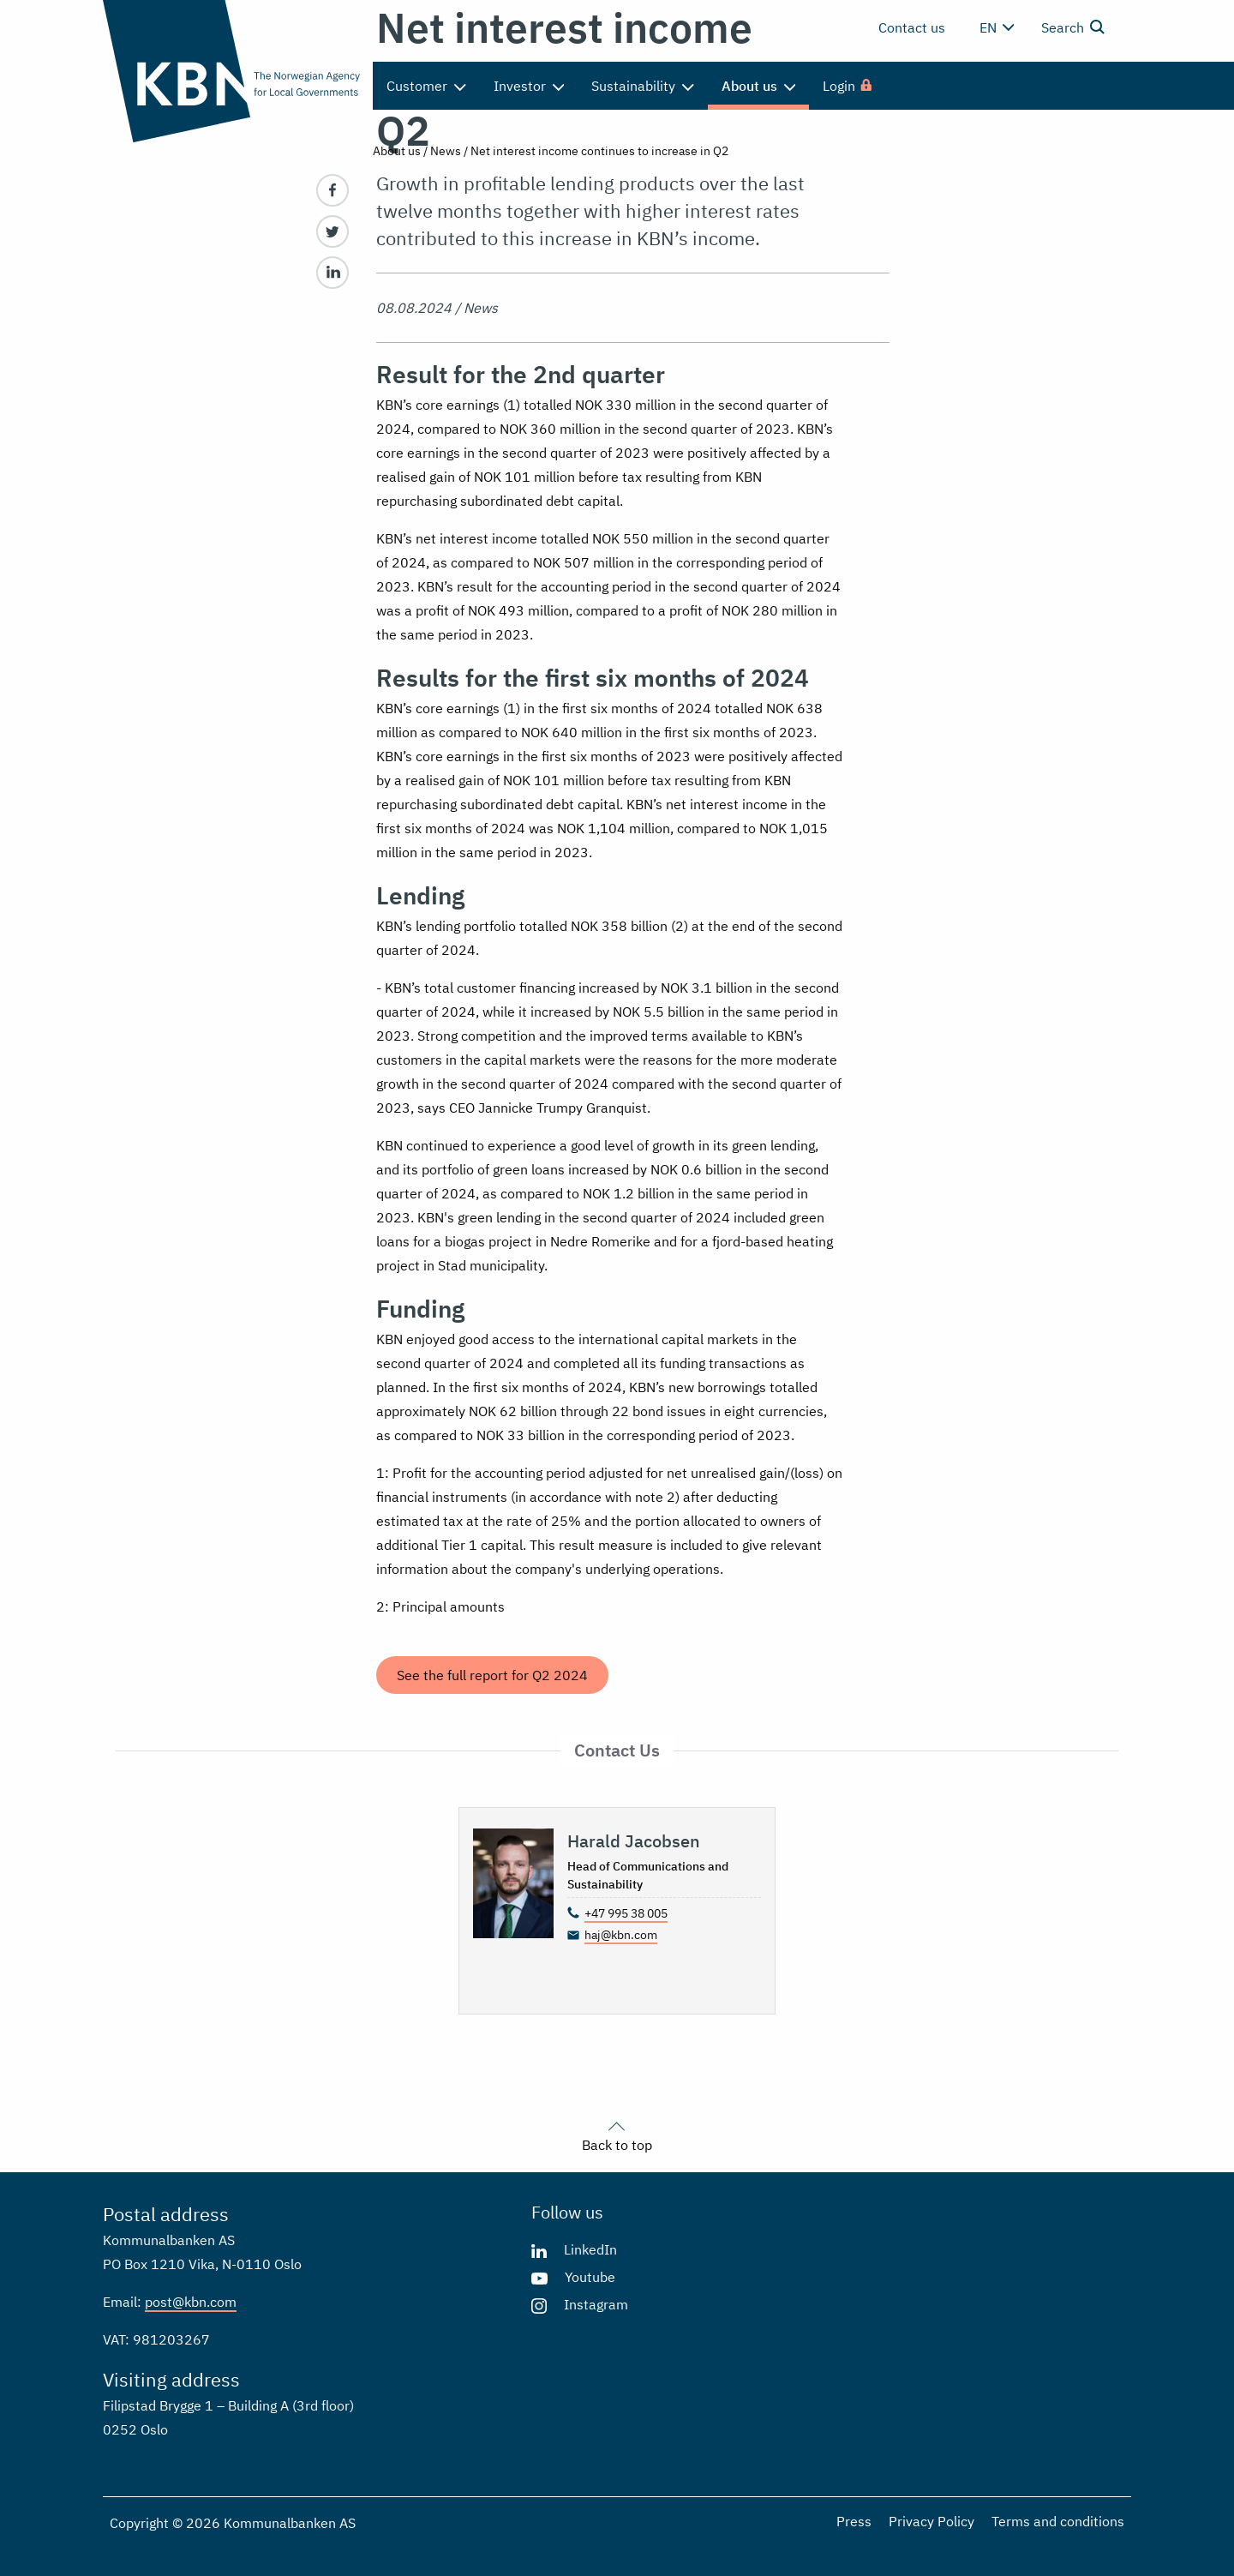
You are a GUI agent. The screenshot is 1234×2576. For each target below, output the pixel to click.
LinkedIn (590, 2249)
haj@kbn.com (620, 1935)
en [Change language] (996, 27)
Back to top (617, 2134)
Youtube (590, 2276)
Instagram (596, 2304)
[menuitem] (848, 86)
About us (397, 151)
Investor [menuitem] (529, 85)
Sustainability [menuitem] (642, 85)
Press (854, 2521)
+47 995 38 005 (626, 1913)
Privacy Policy (931, 2521)
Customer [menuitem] (426, 85)
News (445, 151)
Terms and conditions (1057, 2521)
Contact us (911, 27)
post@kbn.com (191, 2301)
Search (1073, 26)
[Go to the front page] (231, 71)
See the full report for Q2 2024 (492, 1675)
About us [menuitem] (759, 85)
